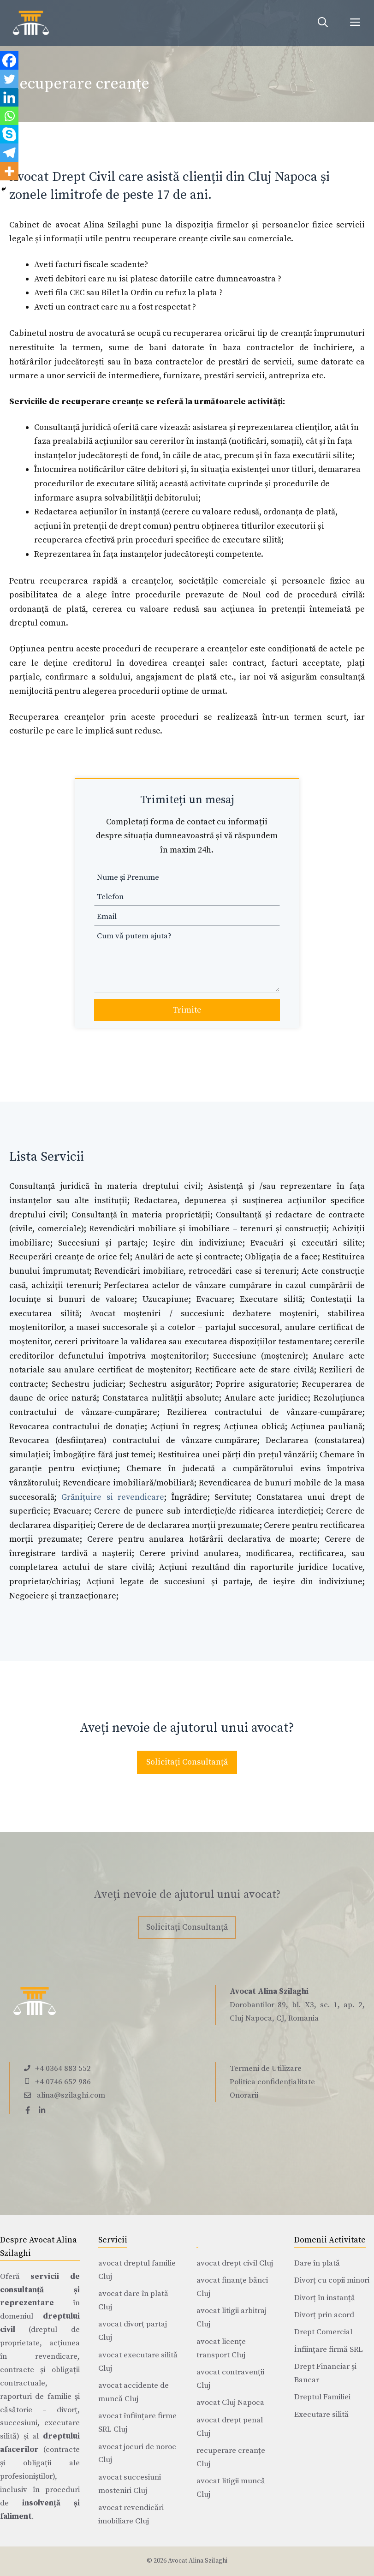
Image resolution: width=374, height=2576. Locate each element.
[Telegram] (9, 152)
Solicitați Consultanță (187, 1762)
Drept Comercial (323, 2332)
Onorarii (244, 2095)
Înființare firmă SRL (328, 2349)
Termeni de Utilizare (266, 2068)
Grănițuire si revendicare (112, 1497)
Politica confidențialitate (272, 2082)
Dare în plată (317, 2263)
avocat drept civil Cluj (234, 2263)
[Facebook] (9, 60)
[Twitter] (9, 79)
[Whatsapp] (9, 116)
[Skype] (9, 134)
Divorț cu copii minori (331, 2280)
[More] (9, 171)
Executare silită (321, 2414)
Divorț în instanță (324, 2298)
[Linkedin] (9, 97)
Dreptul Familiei (322, 2397)
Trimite (187, 1010)
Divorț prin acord (324, 2315)
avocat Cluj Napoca (230, 2402)
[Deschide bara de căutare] (323, 23)
